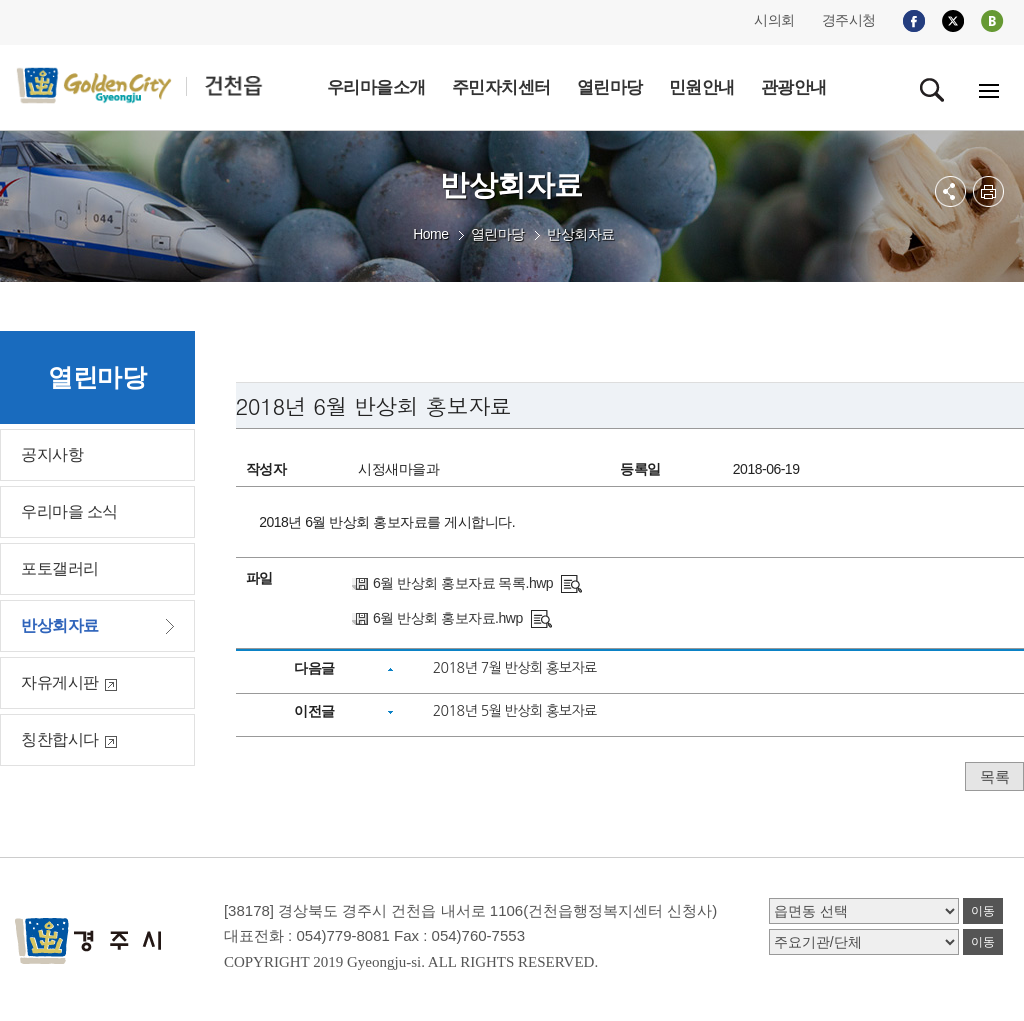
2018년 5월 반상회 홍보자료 (515, 711)
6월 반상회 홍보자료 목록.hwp (463, 583)
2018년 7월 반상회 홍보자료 (515, 668)
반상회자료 (581, 234)
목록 (994, 776)
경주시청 (849, 20)
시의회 (774, 20)
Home (430, 234)
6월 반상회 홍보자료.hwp (448, 618)
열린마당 (498, 234)
